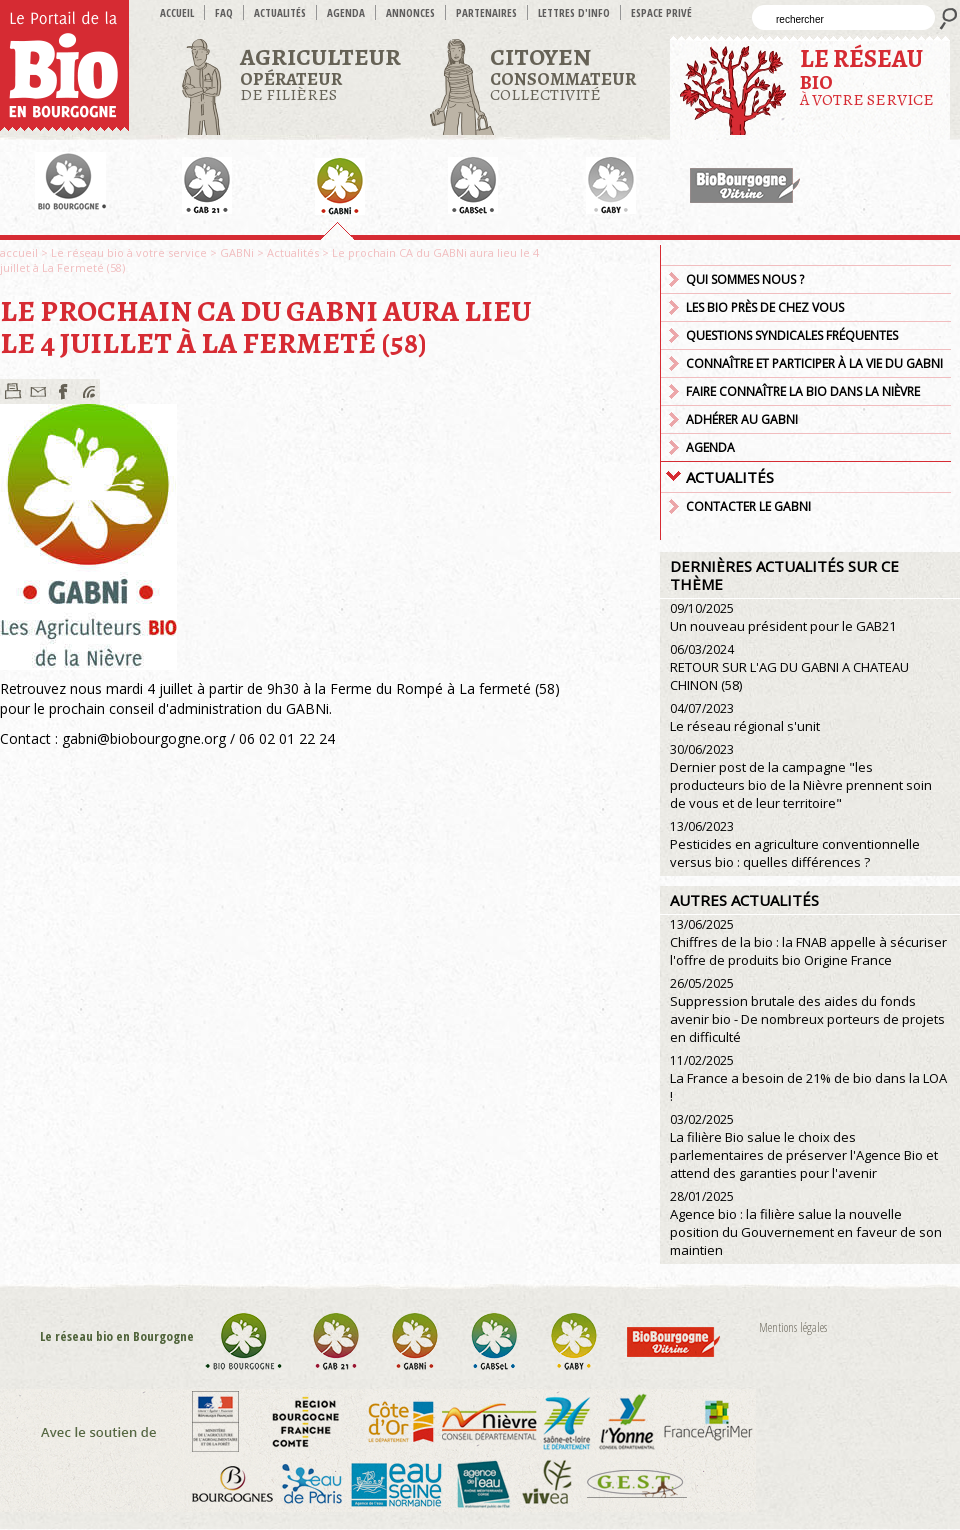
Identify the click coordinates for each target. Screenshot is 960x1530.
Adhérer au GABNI (742, 419)
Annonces (410, 12)
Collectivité (563, 73)
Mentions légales (793, 1327)
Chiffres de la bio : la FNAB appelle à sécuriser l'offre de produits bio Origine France (808, 942)
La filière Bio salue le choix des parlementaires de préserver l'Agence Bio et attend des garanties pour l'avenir (804, 1146)
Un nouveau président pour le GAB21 (783, 617)
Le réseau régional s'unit (745, 717)
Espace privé (661, 12)
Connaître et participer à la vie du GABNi (814, 363)
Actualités (280, 12)
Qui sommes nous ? (745, 279)
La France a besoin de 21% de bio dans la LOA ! (808, 1078)
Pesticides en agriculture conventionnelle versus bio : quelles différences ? (795, 844)
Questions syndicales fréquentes (792, 335)
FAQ (224, 12)
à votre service (867, 76)
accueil (177, 12)
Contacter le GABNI (748, 506)
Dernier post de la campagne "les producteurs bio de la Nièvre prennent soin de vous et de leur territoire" (801, 776)
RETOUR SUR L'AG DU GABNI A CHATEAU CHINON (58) (789, 667)
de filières (320, 73)
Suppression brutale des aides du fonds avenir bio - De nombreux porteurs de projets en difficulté (807, 1010)
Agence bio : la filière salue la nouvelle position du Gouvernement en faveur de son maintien (806, 1223)
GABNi (237, 252)
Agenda (346, 12)
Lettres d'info (574, 12)
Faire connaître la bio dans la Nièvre (803, 391)
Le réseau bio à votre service (129, 252)
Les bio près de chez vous (765, 307)
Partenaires (486, 12)
